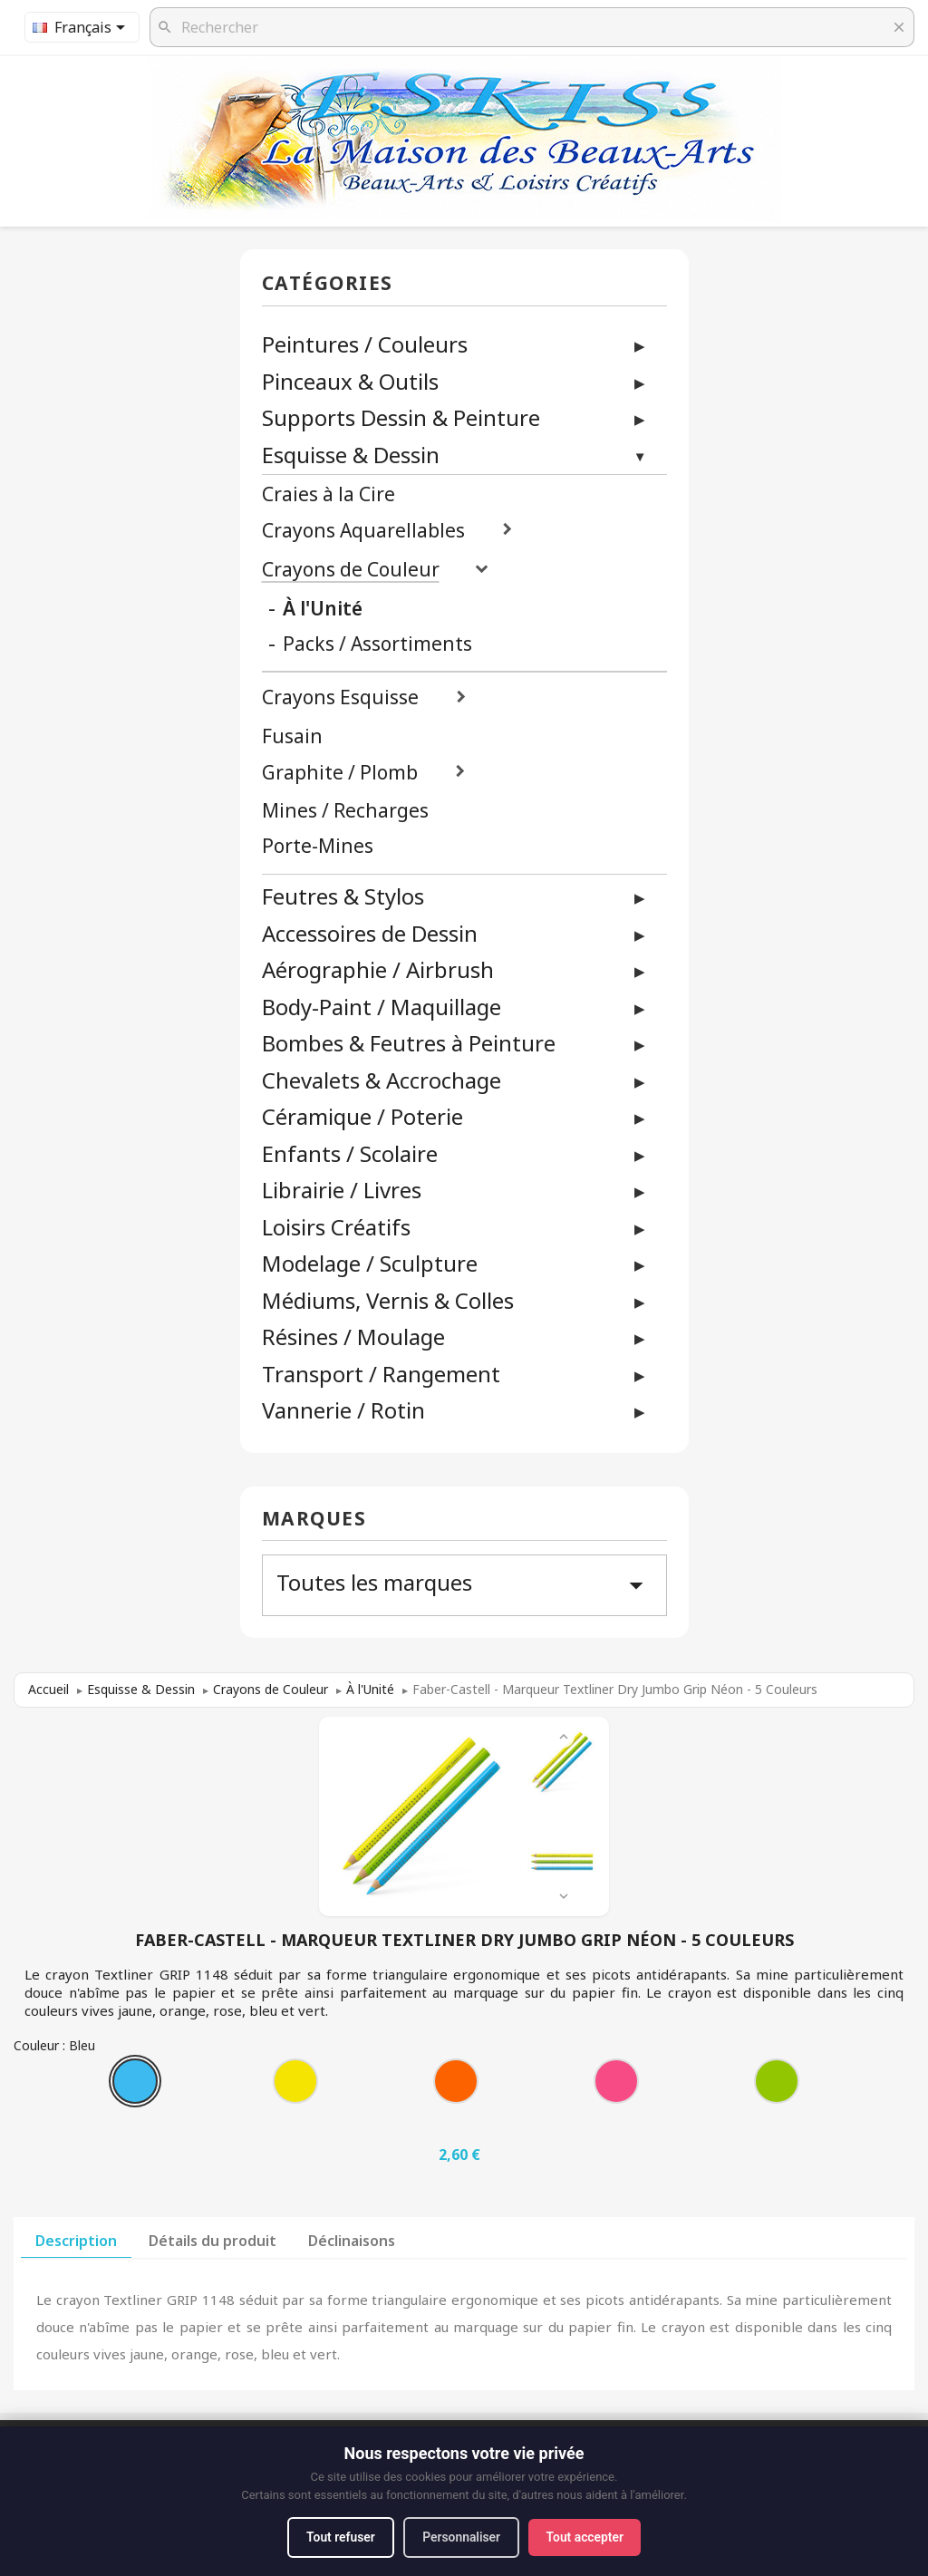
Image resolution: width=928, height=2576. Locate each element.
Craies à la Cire (328, 494)
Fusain (292, 736)
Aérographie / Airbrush (378, 969)
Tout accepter (587, 2537)
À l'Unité (322, 608)
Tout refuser (338, 2537)
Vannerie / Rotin (343, 1410)
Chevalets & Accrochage (381, 1080)
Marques (314, 1519)
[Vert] (780, 2085)
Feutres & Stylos (343, 896)
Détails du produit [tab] (212, 2241)
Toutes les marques (464, 1584)
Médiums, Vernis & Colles (388, 1300)
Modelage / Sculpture (370, 1263)
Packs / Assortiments (377, 644)
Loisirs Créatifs (336, 1227)
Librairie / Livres (341, 1190)
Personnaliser (461, 2537)
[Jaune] (299, 2085)
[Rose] (620, 2085)
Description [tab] (76, 2241)
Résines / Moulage (353, 1336)
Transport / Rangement (381, 1374)
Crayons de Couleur (351, 569)
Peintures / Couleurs (365, 344)
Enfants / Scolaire (350, 1153)
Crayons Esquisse (340, 697)
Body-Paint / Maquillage (381, 1007)
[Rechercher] (532, 27)
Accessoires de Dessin (370, 933)
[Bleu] (138, 2085)
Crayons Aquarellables (363, 530)
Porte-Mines (317, 846)
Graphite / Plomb (340, 772)
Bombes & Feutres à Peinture (409, 1043)
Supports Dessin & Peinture (401, 417)
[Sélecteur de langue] (82, 27)
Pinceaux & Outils (350, 381)
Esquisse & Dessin (351, 455)
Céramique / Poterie (362, 1116)
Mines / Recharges (345, 811)
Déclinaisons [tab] (351, 2241)
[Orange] (459, 2085)
